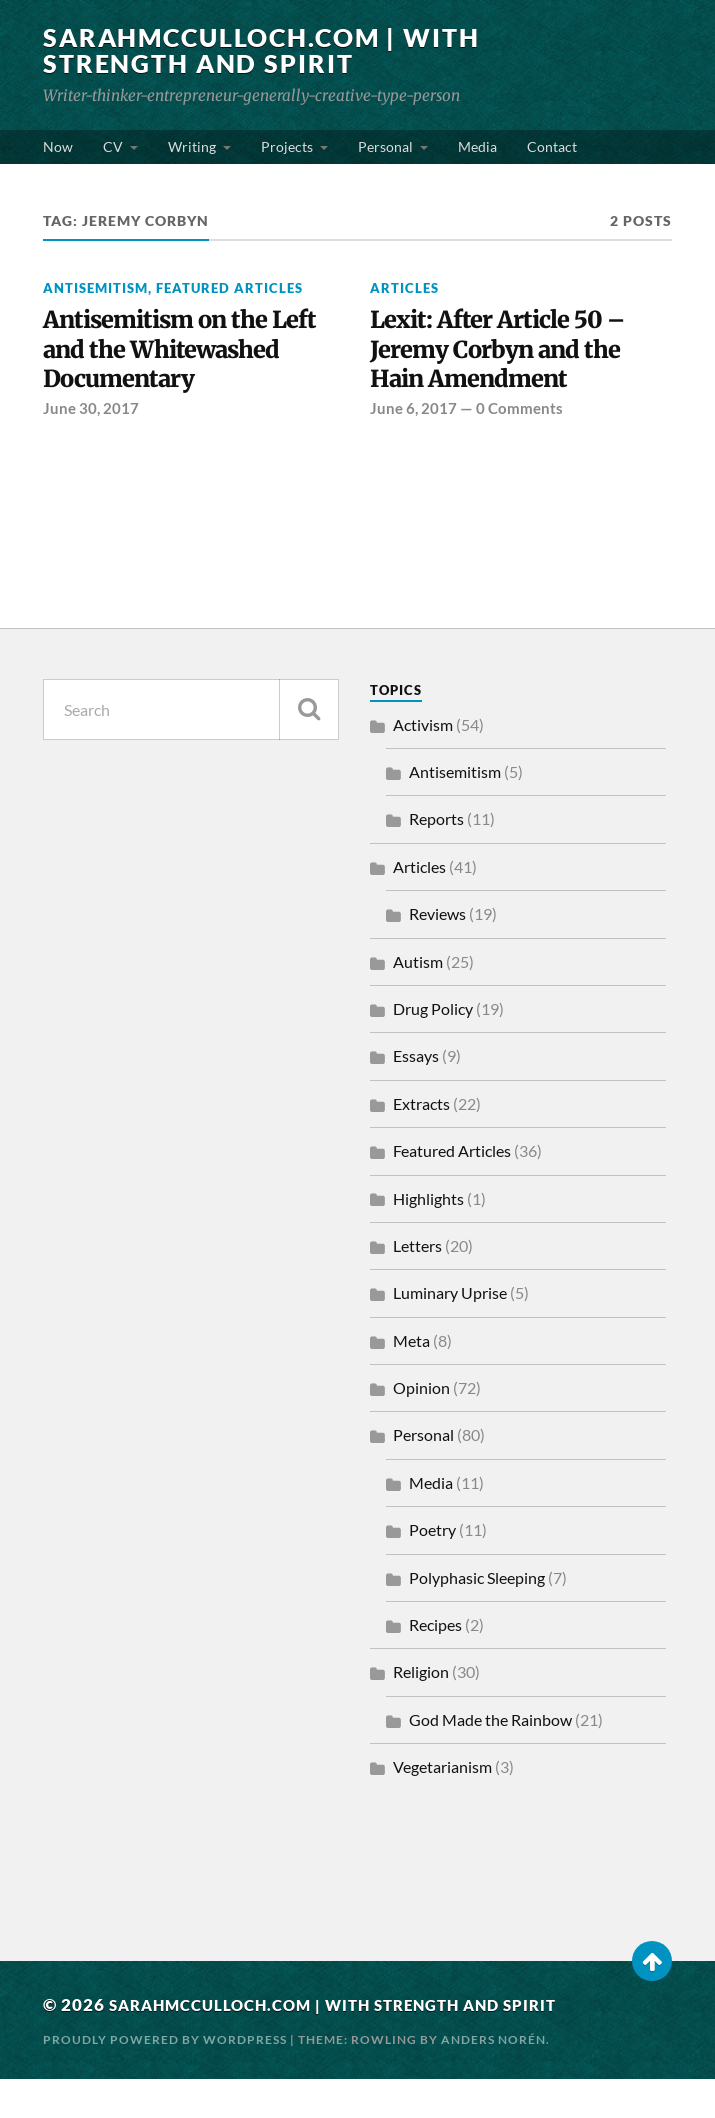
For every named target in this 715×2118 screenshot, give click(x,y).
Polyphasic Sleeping (477, 1616)
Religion (421, 1711)
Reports (436, 858)
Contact (552, 146)
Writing (192, 146)
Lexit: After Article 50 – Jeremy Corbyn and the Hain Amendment (506, 352)
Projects (287, 146)
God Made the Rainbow (490, 1758)
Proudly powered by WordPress (165, 2078)
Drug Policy (433, 1047)
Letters (417, 1284)
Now (58, 146)
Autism (418, 1000)
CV (113, 146)
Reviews (437, 953)
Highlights (428, 1237)
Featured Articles (229, 288)
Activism (423, 763)
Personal (385, 146)
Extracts (421, 1142)
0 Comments (519, 416)
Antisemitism (95, 288)
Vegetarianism (442, 1806)
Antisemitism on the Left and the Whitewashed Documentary (165, 368)
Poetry (432, 1569)
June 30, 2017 (91, 448)
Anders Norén (493, 2078)
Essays (416, 1095)
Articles (404, 288)
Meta (411, 1379)
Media (477, 146)
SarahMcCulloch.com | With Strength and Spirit (272, 50)
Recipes (435, 1663)
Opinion (421, 1426)
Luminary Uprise (450, 1332)
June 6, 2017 (413, 416)
